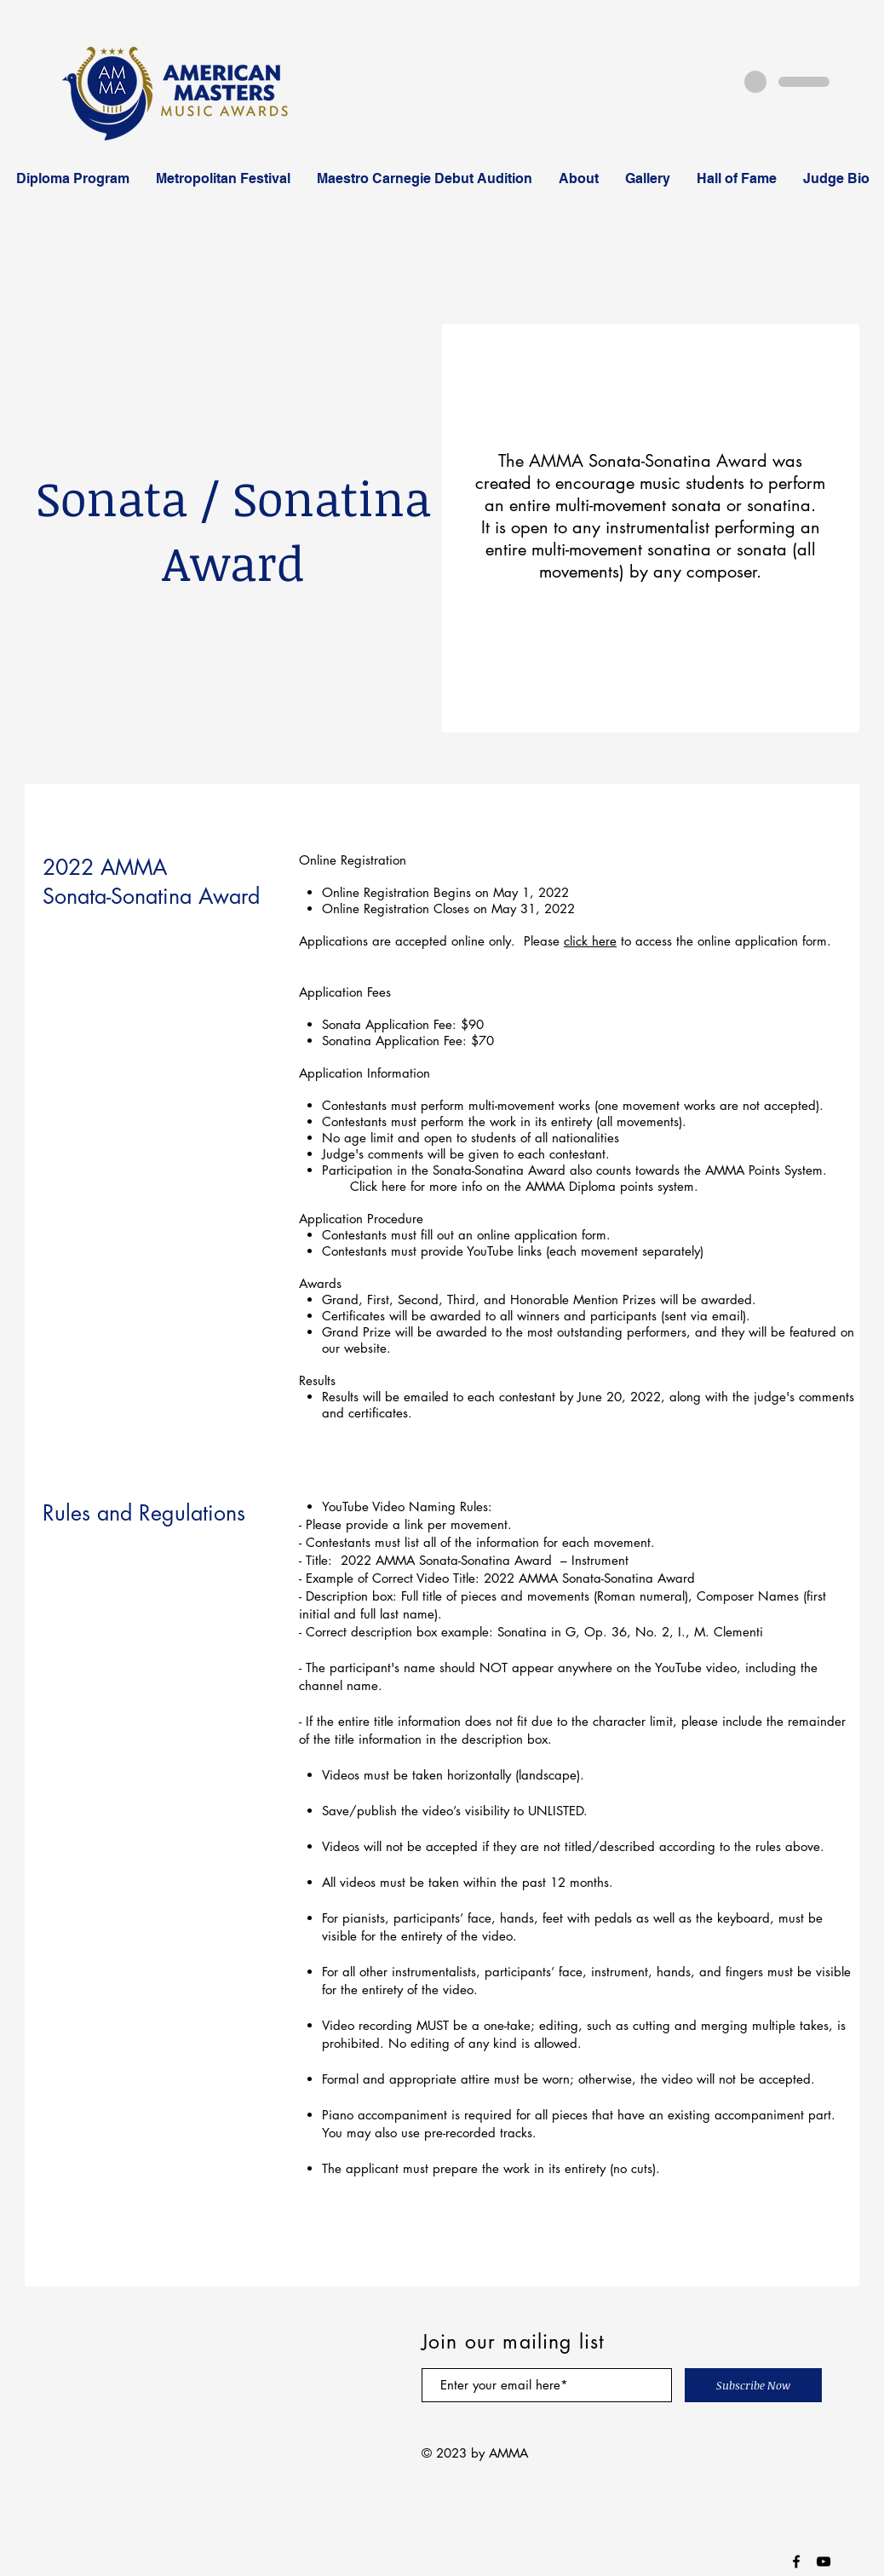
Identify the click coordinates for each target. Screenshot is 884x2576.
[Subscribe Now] (753, 2385)
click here (590, 941)
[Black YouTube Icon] (823, 2561)
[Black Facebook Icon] (796, 2561)
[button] (72, 178)
